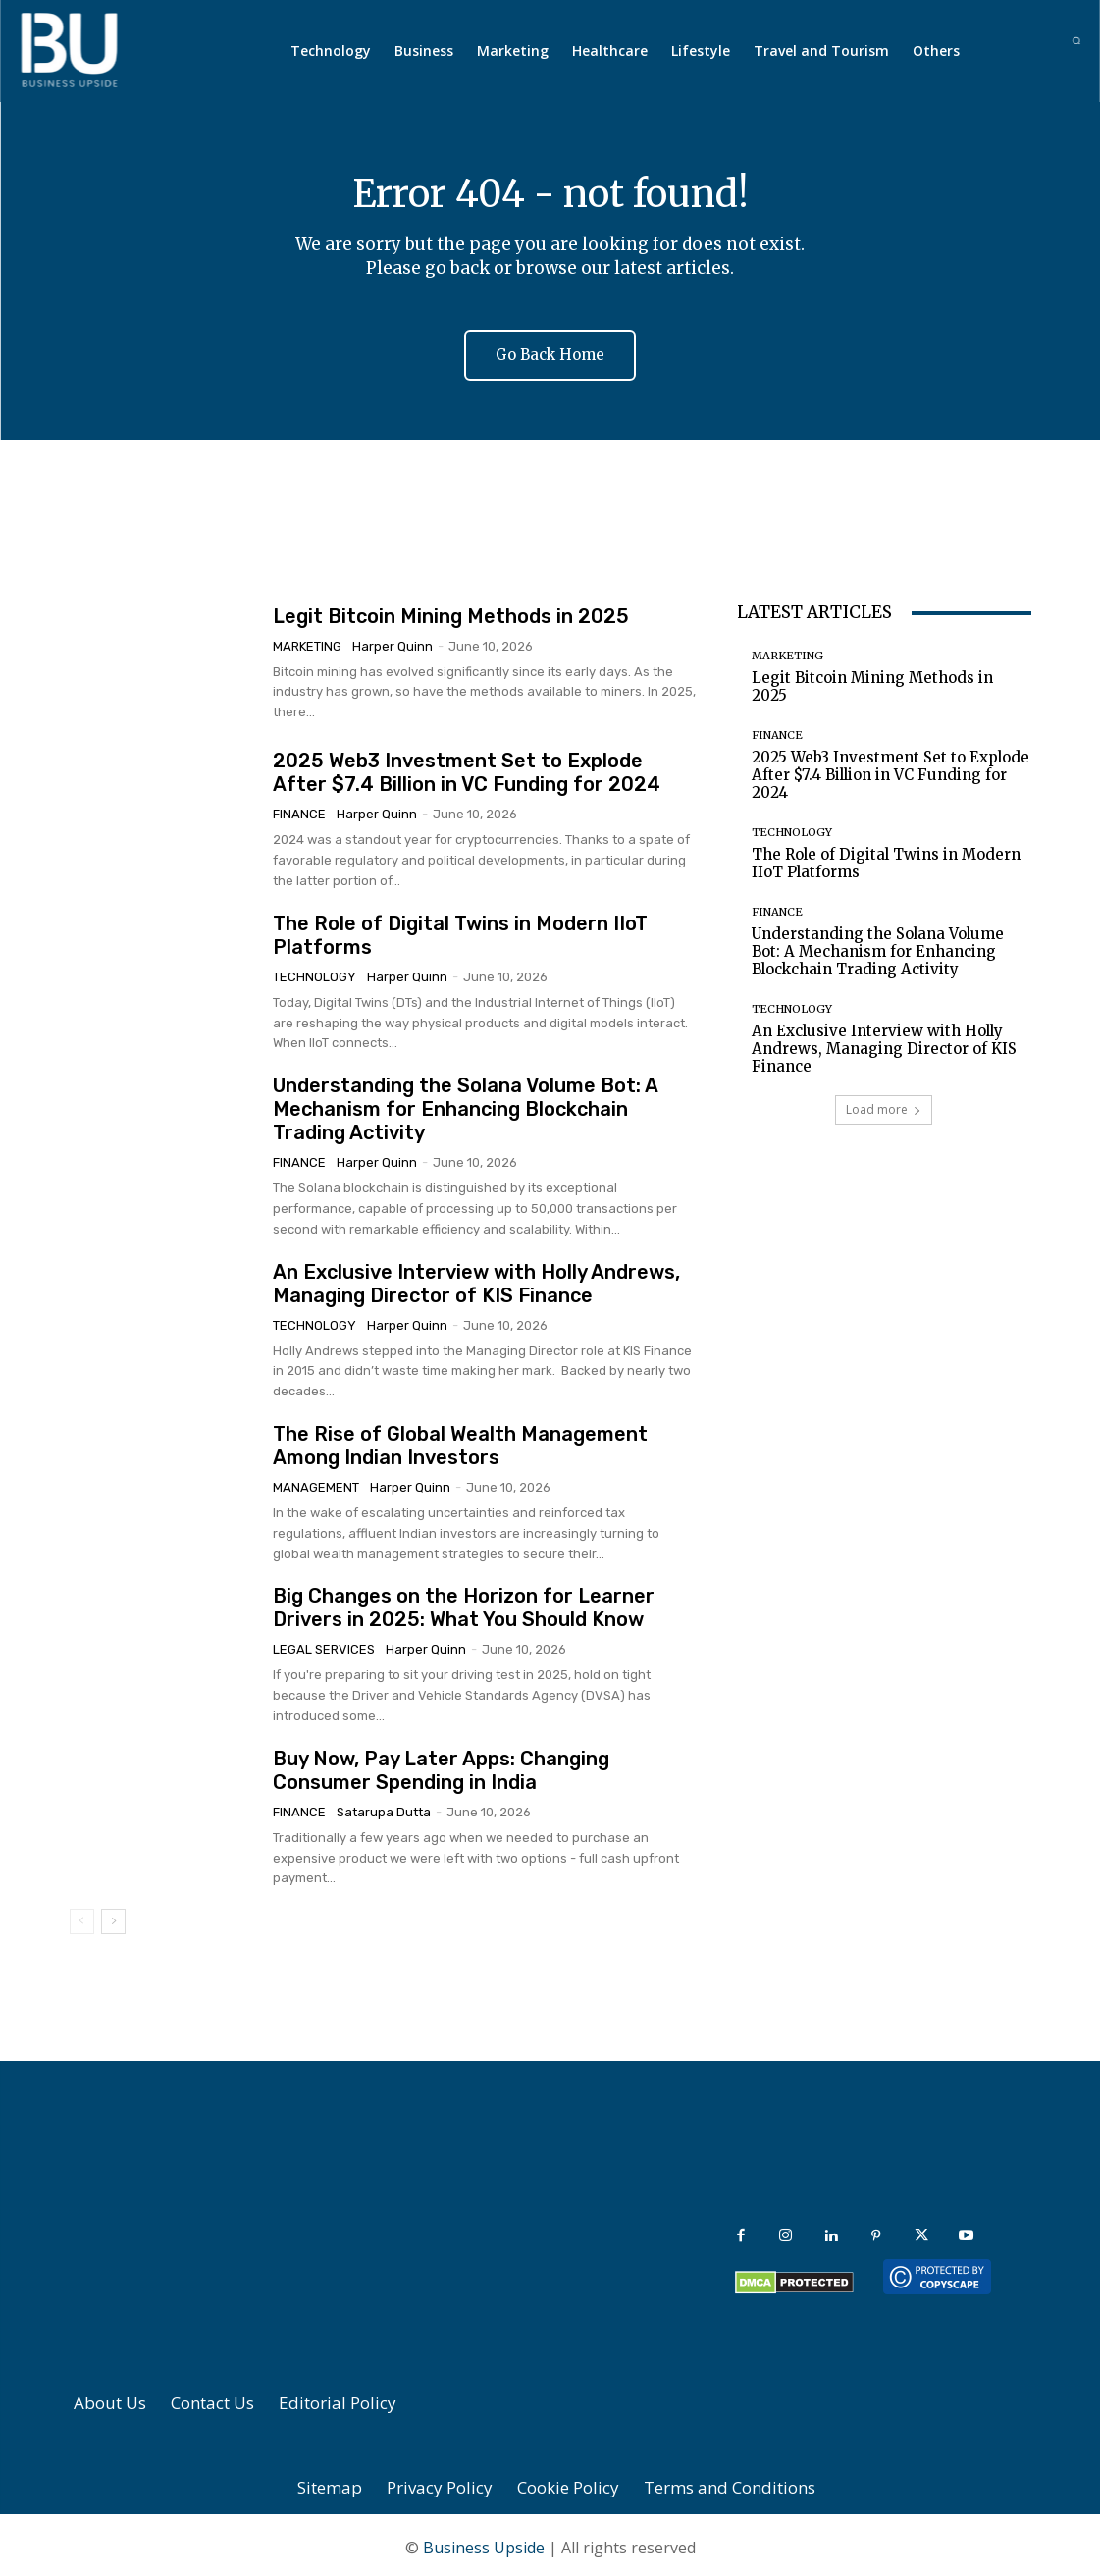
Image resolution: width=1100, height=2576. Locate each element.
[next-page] (113, 1916)
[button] (1076, 40)
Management (316, 1482)
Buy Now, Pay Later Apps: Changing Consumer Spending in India (441, 1765)
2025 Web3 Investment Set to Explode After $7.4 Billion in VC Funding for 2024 (466, 767)
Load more (883, 1104)
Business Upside (484, 2542)
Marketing (307, 640)
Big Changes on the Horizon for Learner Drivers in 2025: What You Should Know (464, 1602)
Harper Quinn (392, 640)
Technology (314, 972)
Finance (299, 809)
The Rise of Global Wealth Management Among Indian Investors (460, 1440)
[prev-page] (82, 1916)
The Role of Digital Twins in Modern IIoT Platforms (886, 858)
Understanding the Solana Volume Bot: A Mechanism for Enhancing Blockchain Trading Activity (465, 1104)
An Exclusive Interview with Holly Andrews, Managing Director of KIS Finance (476, 1278)
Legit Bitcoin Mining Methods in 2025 (451, 610)
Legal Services (324, 1644)
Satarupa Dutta (384, 1807)
